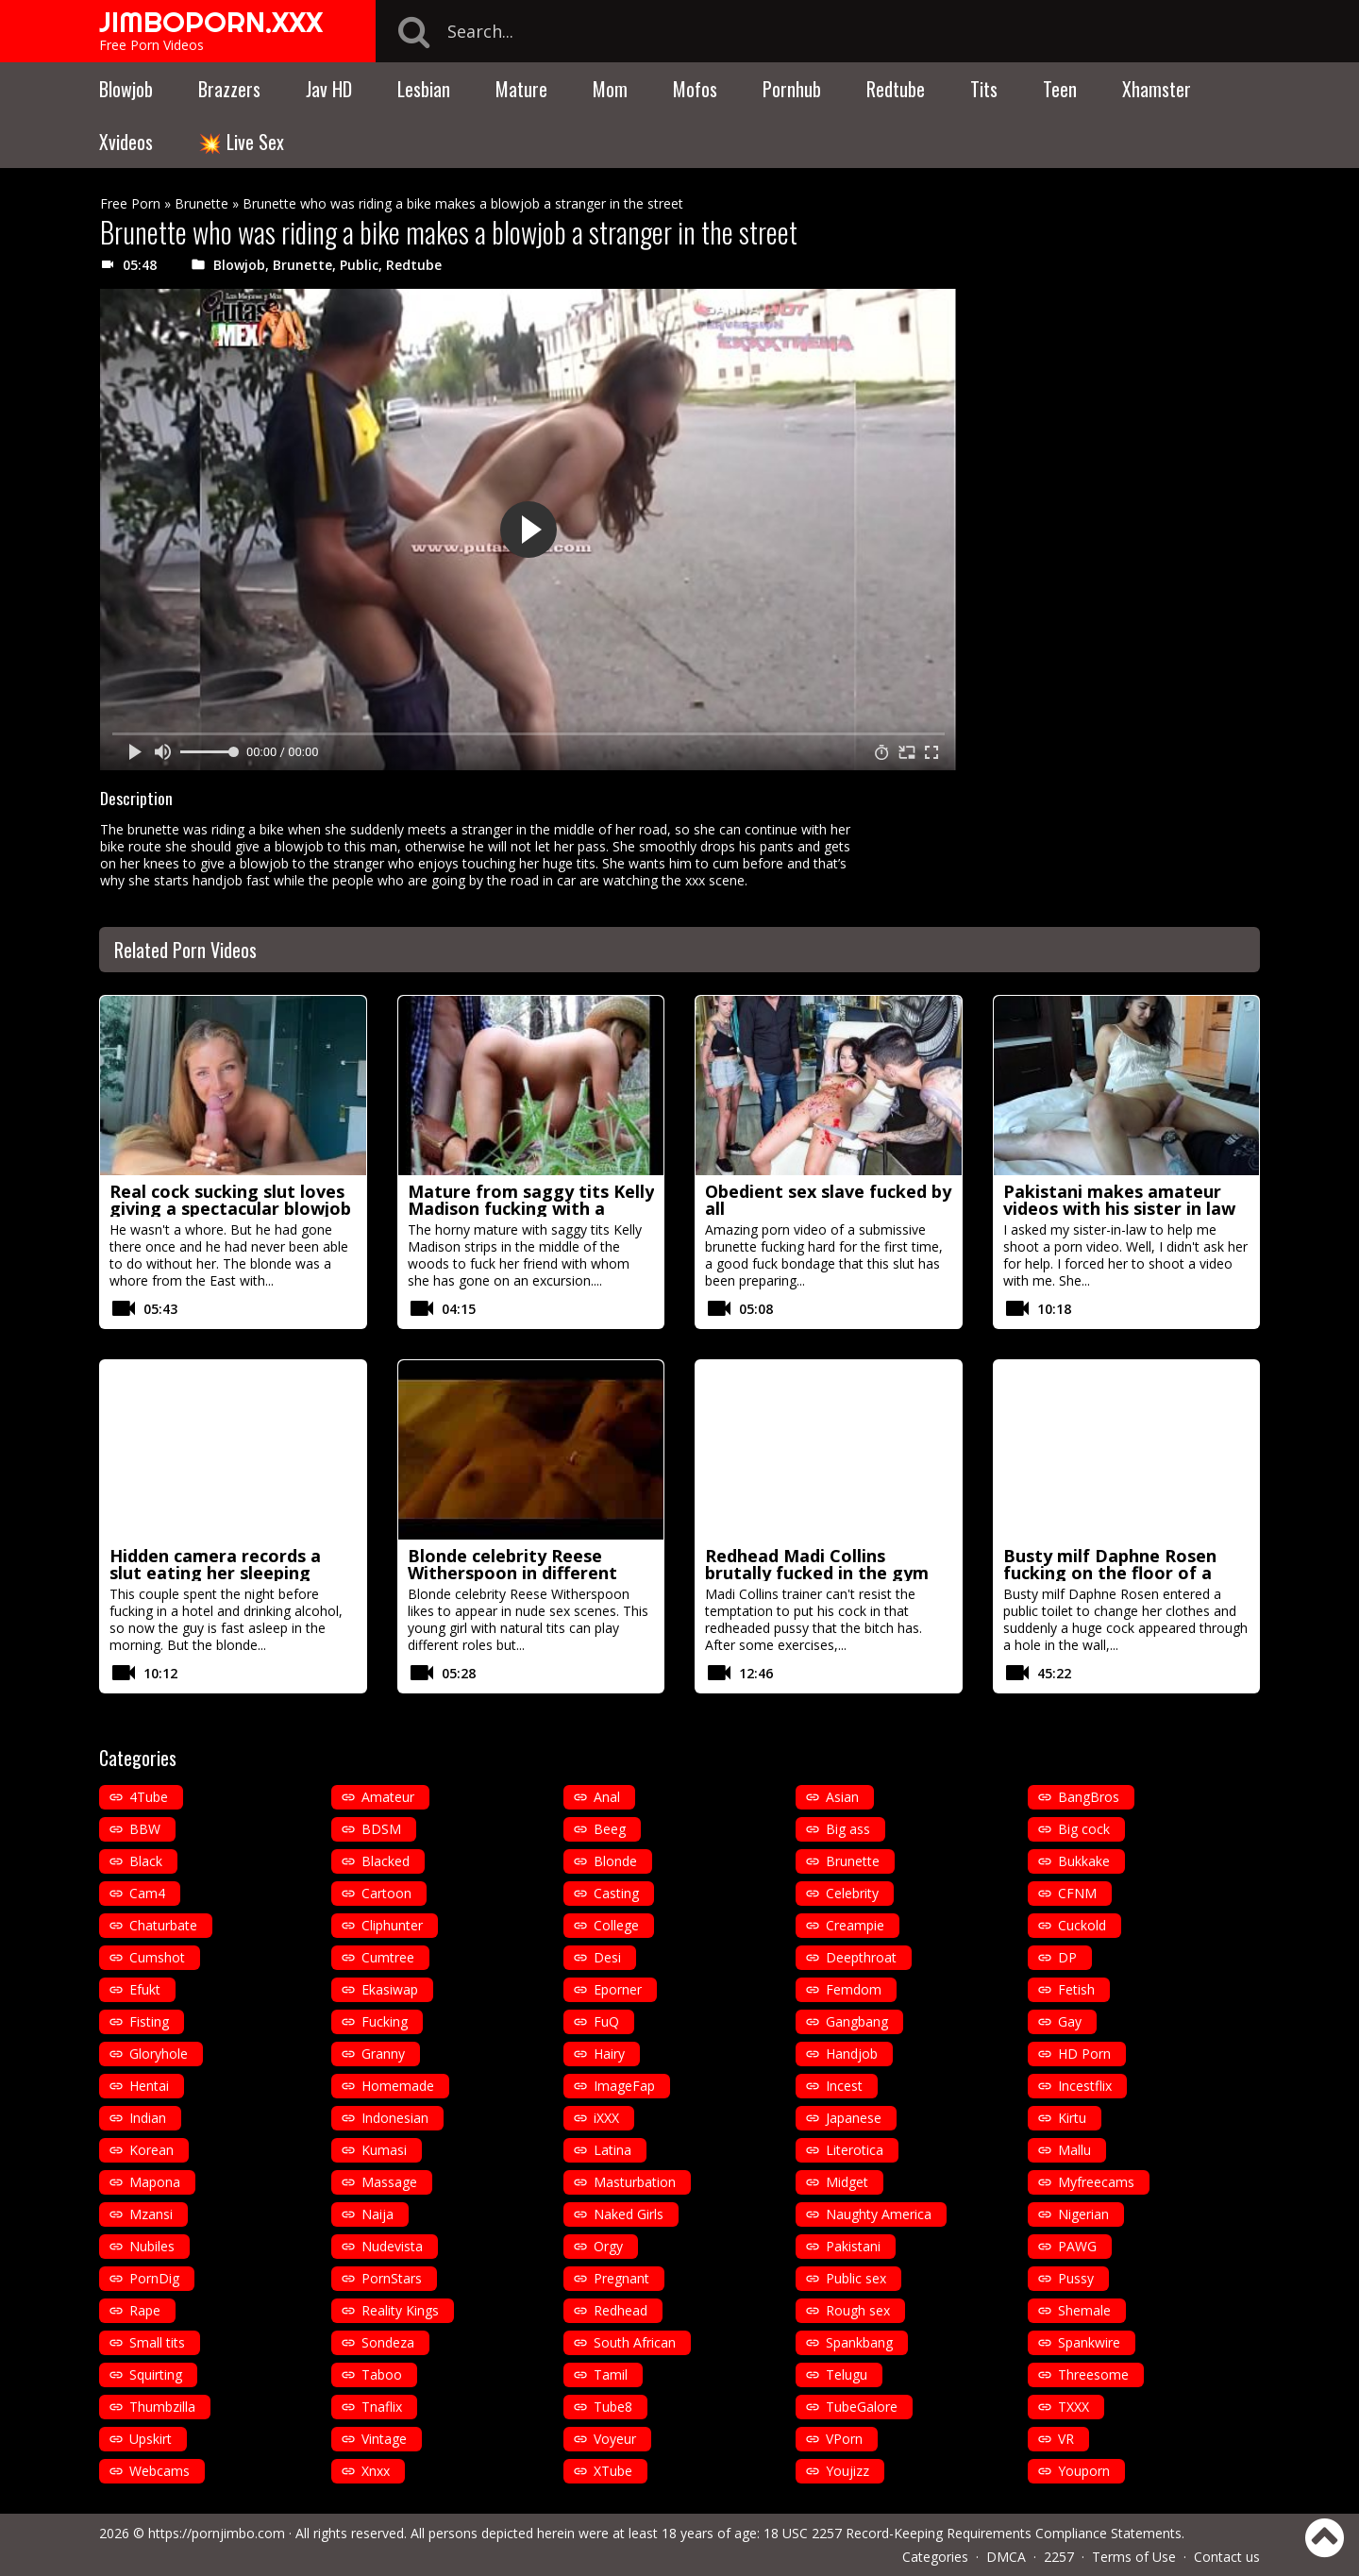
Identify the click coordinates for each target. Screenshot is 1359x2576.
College (616, 1925)
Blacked (385, 1861)
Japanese (853, 2118)
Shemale (1084, 2310)
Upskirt (150, 2439)
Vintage (384, 2439)
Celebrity (852, 1893)
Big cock (1084, 1829)
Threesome (1093, 2374)
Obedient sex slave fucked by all (828, 1200)
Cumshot (157, 1957)
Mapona (154, 2182)
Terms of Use (1134, 2557)
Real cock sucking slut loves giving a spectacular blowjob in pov (230, 1208)
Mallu (1074, 2150)
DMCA (1006, 2557)
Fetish (1076, 1989)
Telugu (846, 2374)
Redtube (895, 89)
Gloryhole (158, 2053)
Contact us (1227, 2557)
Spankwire (1089, 2342)
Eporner (618, 1989)
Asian (842, 1797)
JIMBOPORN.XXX (211, 22)
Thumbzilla (162, 2407)
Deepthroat (861, 1957)
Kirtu (1072, 2118)
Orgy (608, 2246)
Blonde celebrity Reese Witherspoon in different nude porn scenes (512, 1572)
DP (1067, 1957)
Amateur (387, 1797)
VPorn (844, 2439)
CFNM (1077, 1893)
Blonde (615, 1861)
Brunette (201, 203)
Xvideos (126, 141)
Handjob (852, 2053)
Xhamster (1156, 89)
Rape (144, 2310)
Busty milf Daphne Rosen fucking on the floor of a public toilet (1109, 1572)
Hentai (149, 2086)
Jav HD (329, 89)
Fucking (384, 2021)
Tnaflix (381, 2407)
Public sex (856, 2278)
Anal (607, 1797)
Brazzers (229, 89)
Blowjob (126, 89)
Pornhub (792, 89)
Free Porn (130, 203)
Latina (612, 2150)
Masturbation (635, 2182)
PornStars (391, 2278)
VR (1066, 2439)
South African (635, 2342)
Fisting (149, 2021)
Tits (984, 89)
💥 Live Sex (241, 141)
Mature (521, 89)
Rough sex (858, 2310)
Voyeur (615, 2439)
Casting (616, 1893)
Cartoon (386, 1893)
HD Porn (1084, 2053)
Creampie (855, 1925)
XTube (613, 2471)
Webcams (159, 2471)
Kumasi (384, 2150)
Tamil (611, 2374)
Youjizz (847, 2471)
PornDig (154, 2278)
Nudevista (392, 2246)
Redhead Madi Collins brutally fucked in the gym (817, 1564)
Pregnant (621, 2278)
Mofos (695, 89)
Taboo (381, 2374)
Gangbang (857, 2021)
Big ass (848, 1829)
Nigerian (1083, 2214)
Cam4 (147, 1893)
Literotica (854, 2150)
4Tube (148, 1797)
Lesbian (423, 89)
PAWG (1077, 2246)
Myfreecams (1096, 2182)
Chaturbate (163, 1925)
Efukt (144, 1989)
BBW (144, 1829)
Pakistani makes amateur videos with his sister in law (1119, 1200)
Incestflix (1085, 2086)
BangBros (1088, 1797)
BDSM (381, 1829)
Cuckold (1082, 1925)
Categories (935, 2557)
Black (145, 1861)
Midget (847, 2182)
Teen (1060, 89)
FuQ (606, 2021)
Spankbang (859, 2342)
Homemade (397, 2086)
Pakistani (853, 2246)
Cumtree (387, 1957)
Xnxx (375, 2471)
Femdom (853, 1989)
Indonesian (394, 2118)
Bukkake (1084, 1861)
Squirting (155, 2374)
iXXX (606, 2118)
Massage (389, 2182)
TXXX (1073, 2407)
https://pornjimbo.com (216, 2533)
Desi (607, 1957)
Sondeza (387, 2342)
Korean (151, 2150)
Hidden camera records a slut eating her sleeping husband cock (215, 1572)
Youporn (1084, 2471)
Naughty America (878, 2214)
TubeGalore (862, 2407)
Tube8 (613, 2407)
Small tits (157, 2342)
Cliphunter (392, 1925)
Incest (844, 2086)
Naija (377, 2214)
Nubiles (152, 2246)
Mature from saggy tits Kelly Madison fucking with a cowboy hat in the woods (531, 1208)
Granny (383, 2053)
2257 (1059, 2557)
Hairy (609, 2053)
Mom (610, 89)
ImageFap (624, 2086)
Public (359, 265)
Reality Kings (400, 2310)
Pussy (1076, 2278)
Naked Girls (628, 2214)
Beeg (610, 1829)
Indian (147, 2118)
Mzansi (151, 2214)
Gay (1070, 2021)
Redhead (620, 2310)
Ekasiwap (389, 1989)
